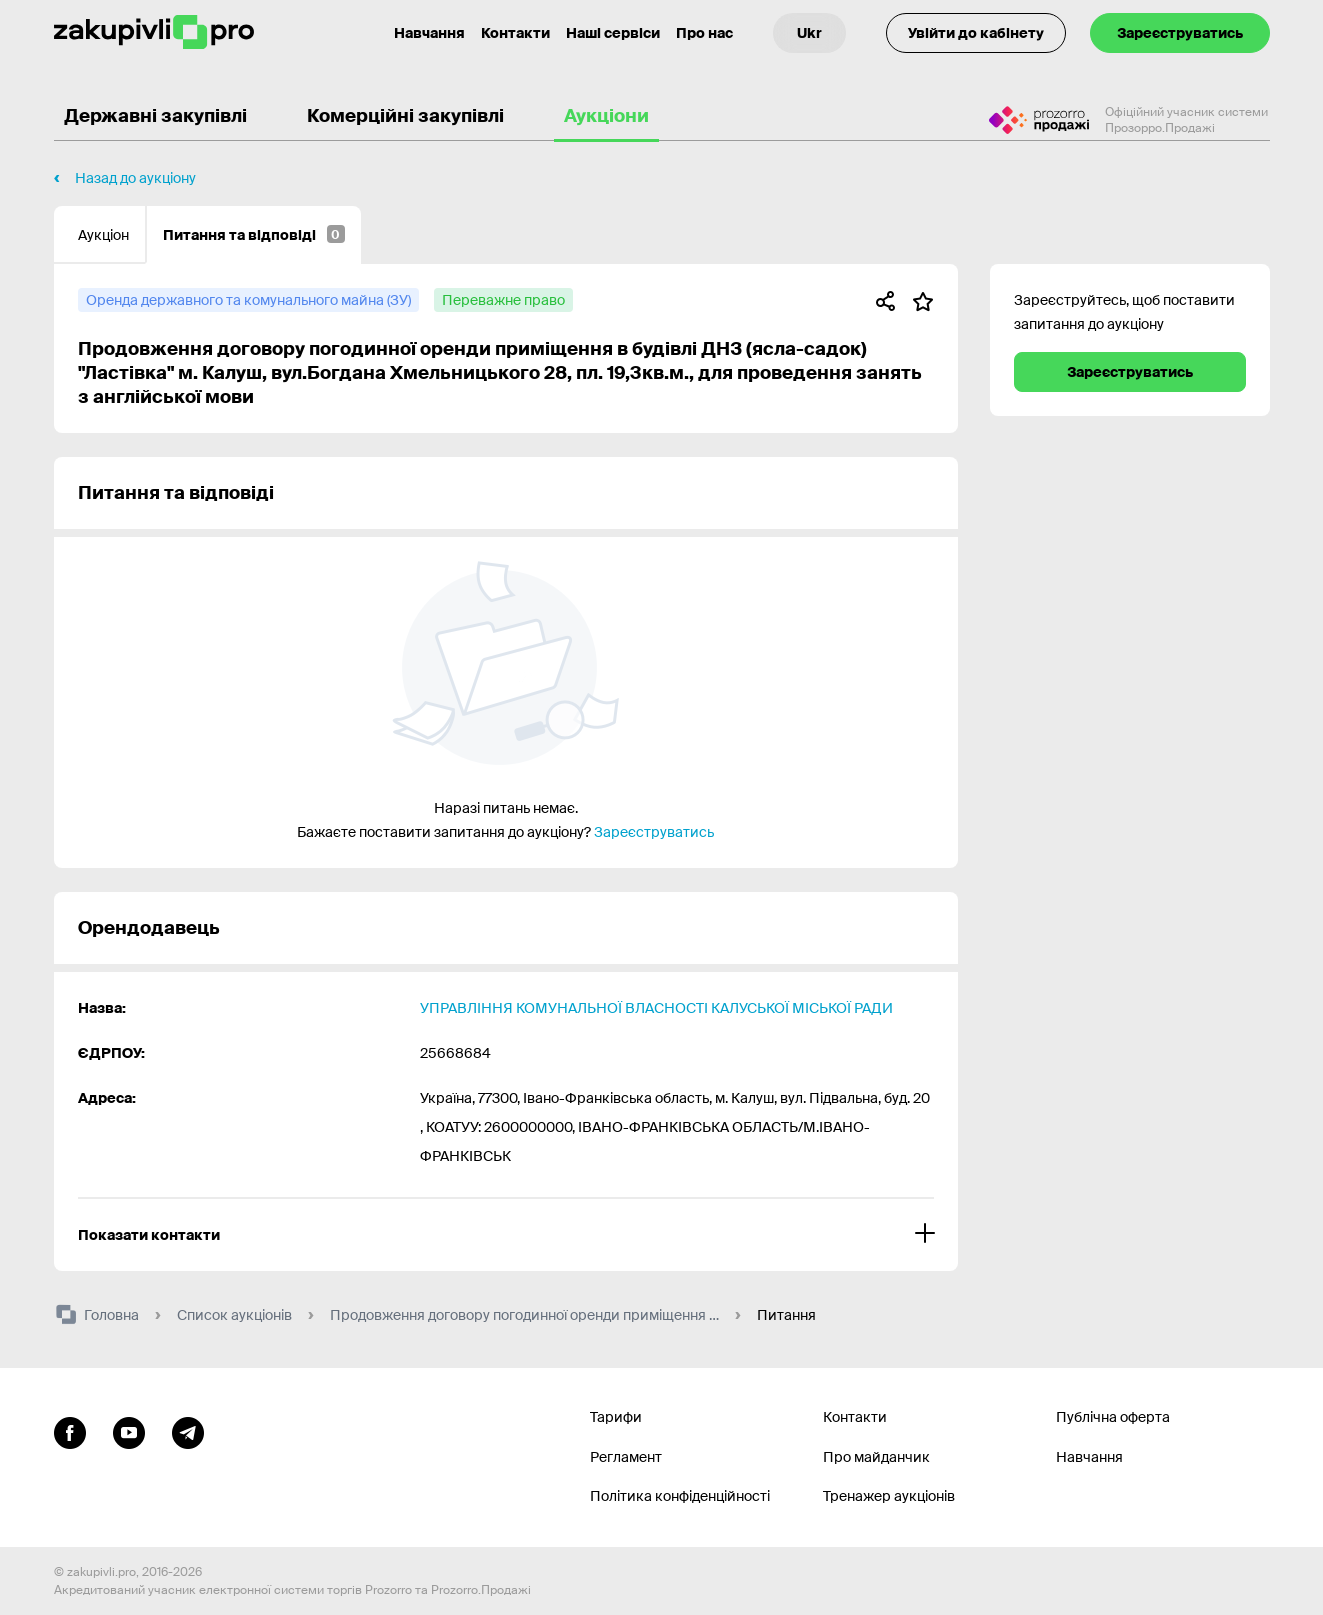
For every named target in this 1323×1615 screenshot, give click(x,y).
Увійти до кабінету (976, 33)
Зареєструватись (1180, 33)
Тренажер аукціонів (889, 1496)
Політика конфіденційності (680, 1496)
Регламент (626, 1457)
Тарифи (616, 1417)
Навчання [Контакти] (429, 33)
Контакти (515, 33)
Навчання (1089, 1457)
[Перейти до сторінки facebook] (70, 1430)
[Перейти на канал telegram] (188, 1430)
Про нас (704, 33)
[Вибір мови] (809, 33)
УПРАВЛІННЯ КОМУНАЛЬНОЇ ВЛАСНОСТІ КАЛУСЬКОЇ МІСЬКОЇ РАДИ (656, 1008)
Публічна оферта (1113, 1417)
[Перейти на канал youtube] (129, 1430)
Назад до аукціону (135, 178)
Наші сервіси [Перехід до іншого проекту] (613, 33)
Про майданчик (876, 1457)
